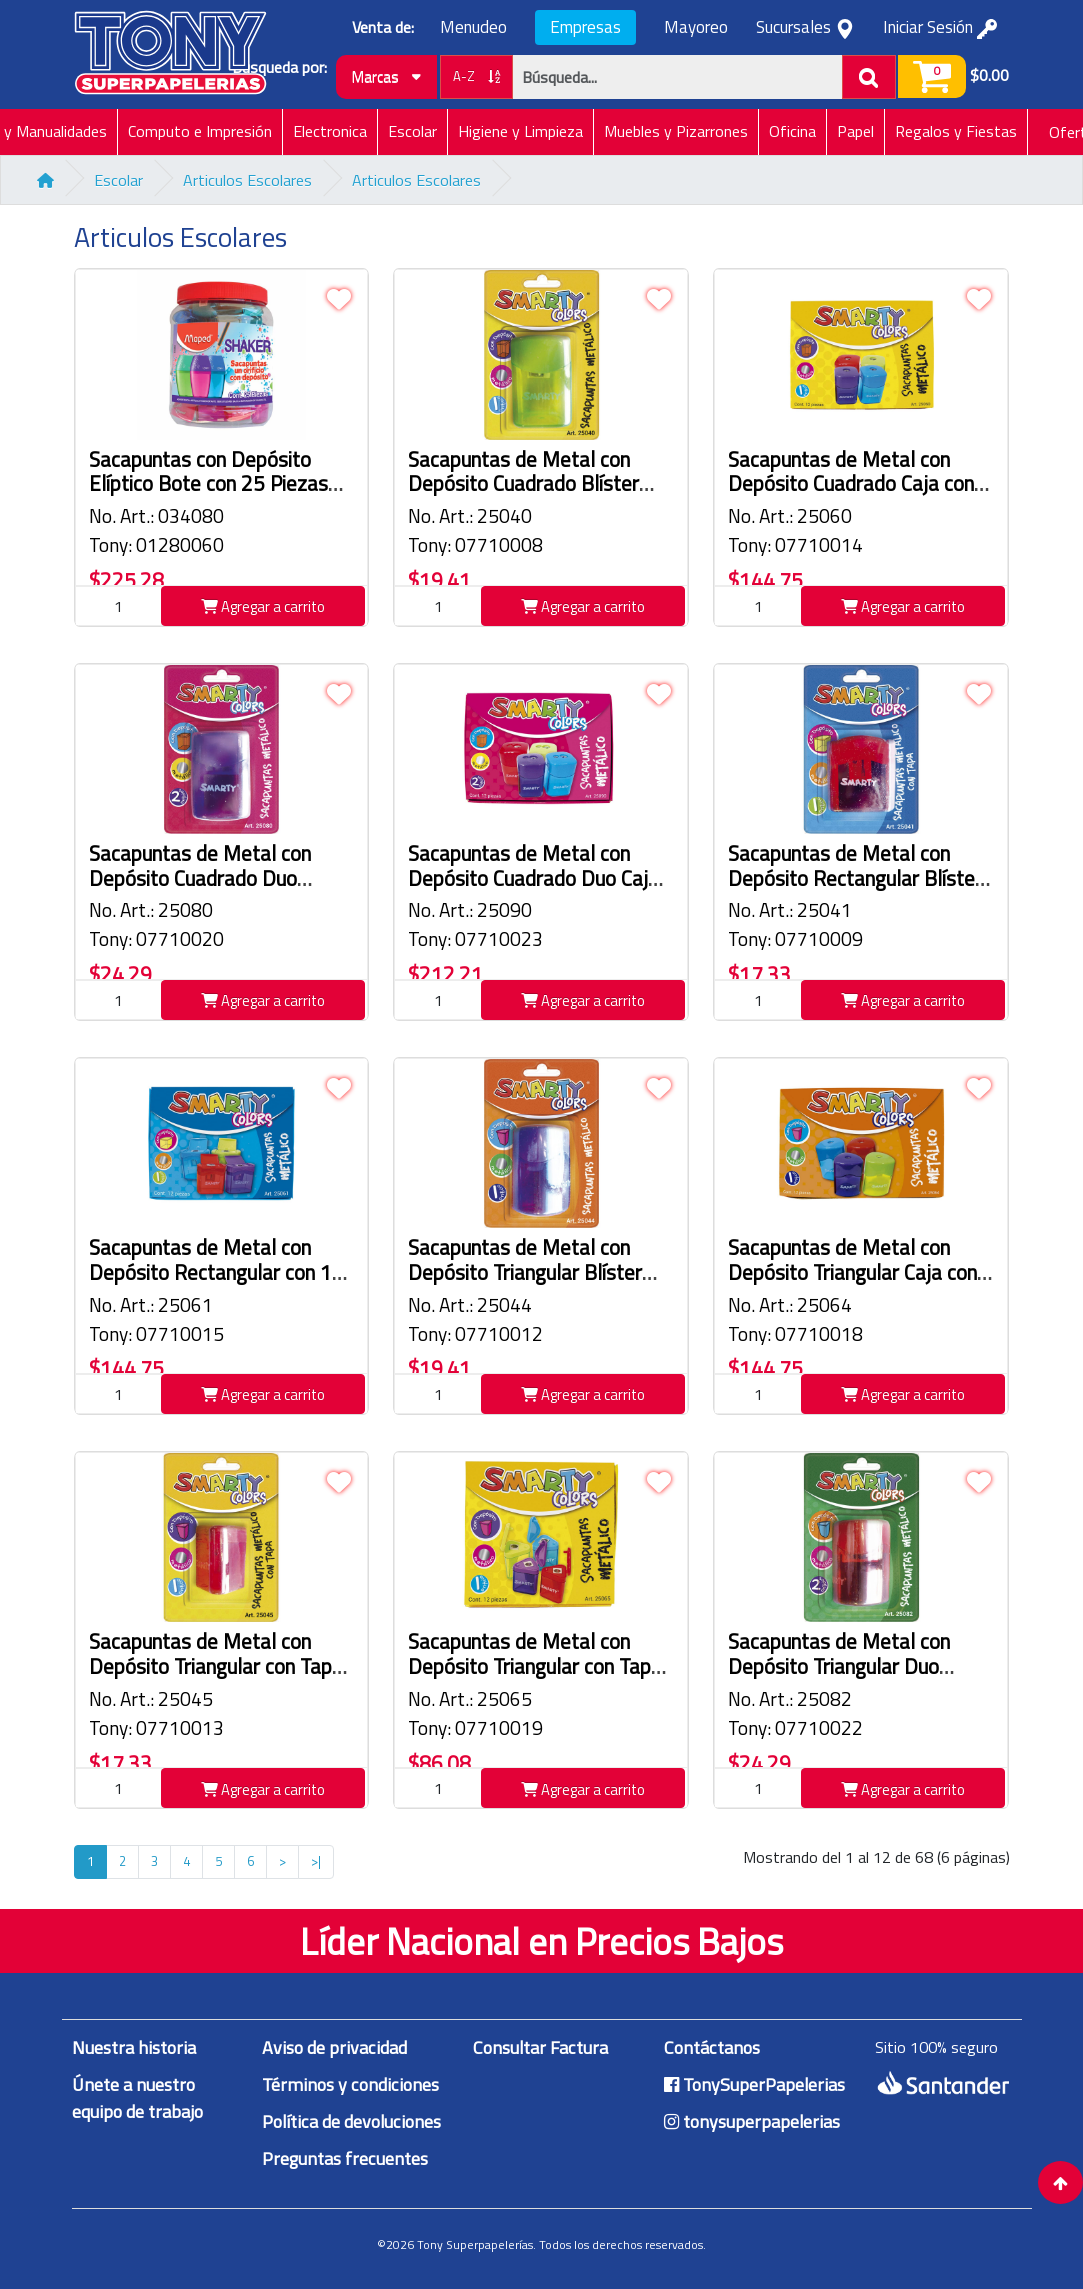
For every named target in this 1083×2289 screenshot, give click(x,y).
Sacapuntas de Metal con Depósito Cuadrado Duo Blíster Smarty (200, 878)
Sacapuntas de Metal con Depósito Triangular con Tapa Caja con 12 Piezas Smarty (535, 1666)
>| (316, 1861)
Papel (855, 131)
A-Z (476, 76)
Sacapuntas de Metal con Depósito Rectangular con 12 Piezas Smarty (216, 1272)
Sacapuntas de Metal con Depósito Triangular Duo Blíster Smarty (839, 1666)
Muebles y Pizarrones (676, 131)
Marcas (386, 76)
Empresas (585, 27)
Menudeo (473, 27)
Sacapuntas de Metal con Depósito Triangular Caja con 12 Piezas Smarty (852, 1272)
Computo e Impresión (200, 131)
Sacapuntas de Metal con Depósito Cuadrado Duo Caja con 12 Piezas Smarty (533, 878)
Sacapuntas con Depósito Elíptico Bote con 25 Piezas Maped (208, 484)
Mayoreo (696, 27)
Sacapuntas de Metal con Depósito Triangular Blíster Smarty (525, 1272)
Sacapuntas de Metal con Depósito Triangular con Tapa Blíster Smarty (216, 1666)
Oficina (792, 131)
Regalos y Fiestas (956, 131)
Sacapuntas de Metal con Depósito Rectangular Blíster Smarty (855, 878)
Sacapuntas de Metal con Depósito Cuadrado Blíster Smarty (523, 484)
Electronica (330, 131)
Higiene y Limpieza (520, 131)
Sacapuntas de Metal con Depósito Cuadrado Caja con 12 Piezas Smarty (851, 484)
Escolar (412, 131)
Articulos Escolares (247, 180)
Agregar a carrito (263, 606)
